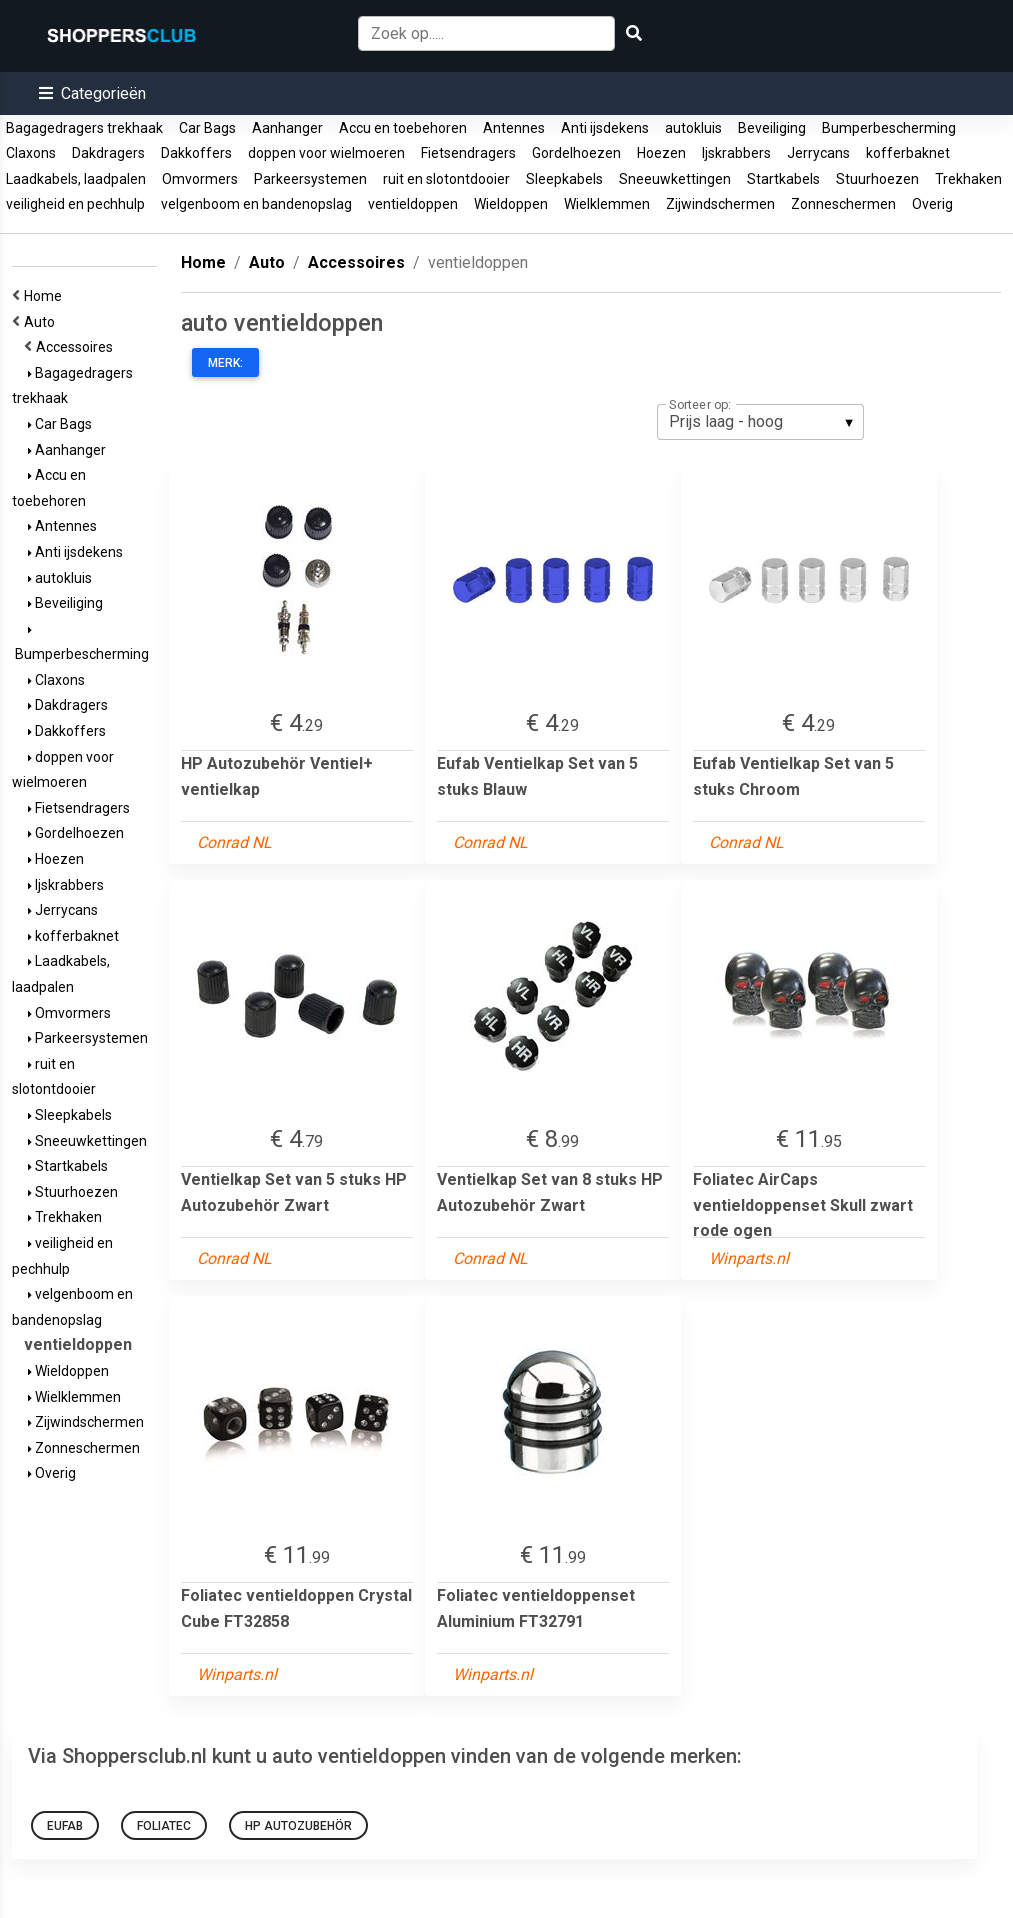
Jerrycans (818, 153)
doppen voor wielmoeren (326, 153)
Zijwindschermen (720, 204)
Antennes (514, 128)
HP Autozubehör (298, 1826)
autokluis (693, 128)
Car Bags (207, 128)
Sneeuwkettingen (675, 179)
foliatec (164, 1826)
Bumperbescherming (889, 128)
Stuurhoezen (877, 179)
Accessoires (77, 347)
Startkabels (783, 179)
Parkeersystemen (310, 179)
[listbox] (760, 422)
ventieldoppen (413, 204)
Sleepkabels (564, 179)
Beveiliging (772, 128)
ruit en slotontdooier (446, 179)
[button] (92, 93)
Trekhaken (968, 179)
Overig (932, 204)
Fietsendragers (468, 153)
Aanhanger (287, 128)
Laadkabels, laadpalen (76, 179)
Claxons (31, 153)
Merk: (225, 363)
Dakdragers (108, 153)
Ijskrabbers (736, 153)
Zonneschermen (843, 204)
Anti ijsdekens (605, 128)
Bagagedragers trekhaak (84, 128)
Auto (42, 322)
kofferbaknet (908, 153)
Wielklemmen (607, 204)
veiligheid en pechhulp (75, 204)
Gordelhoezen (576, 153)
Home (46, 296)
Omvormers (200, 179)
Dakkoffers (196, 153)
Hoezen (661, 153)
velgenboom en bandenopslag (256, 204)
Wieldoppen (511, 204)
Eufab (65, 1826)
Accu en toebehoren (403, 128)
